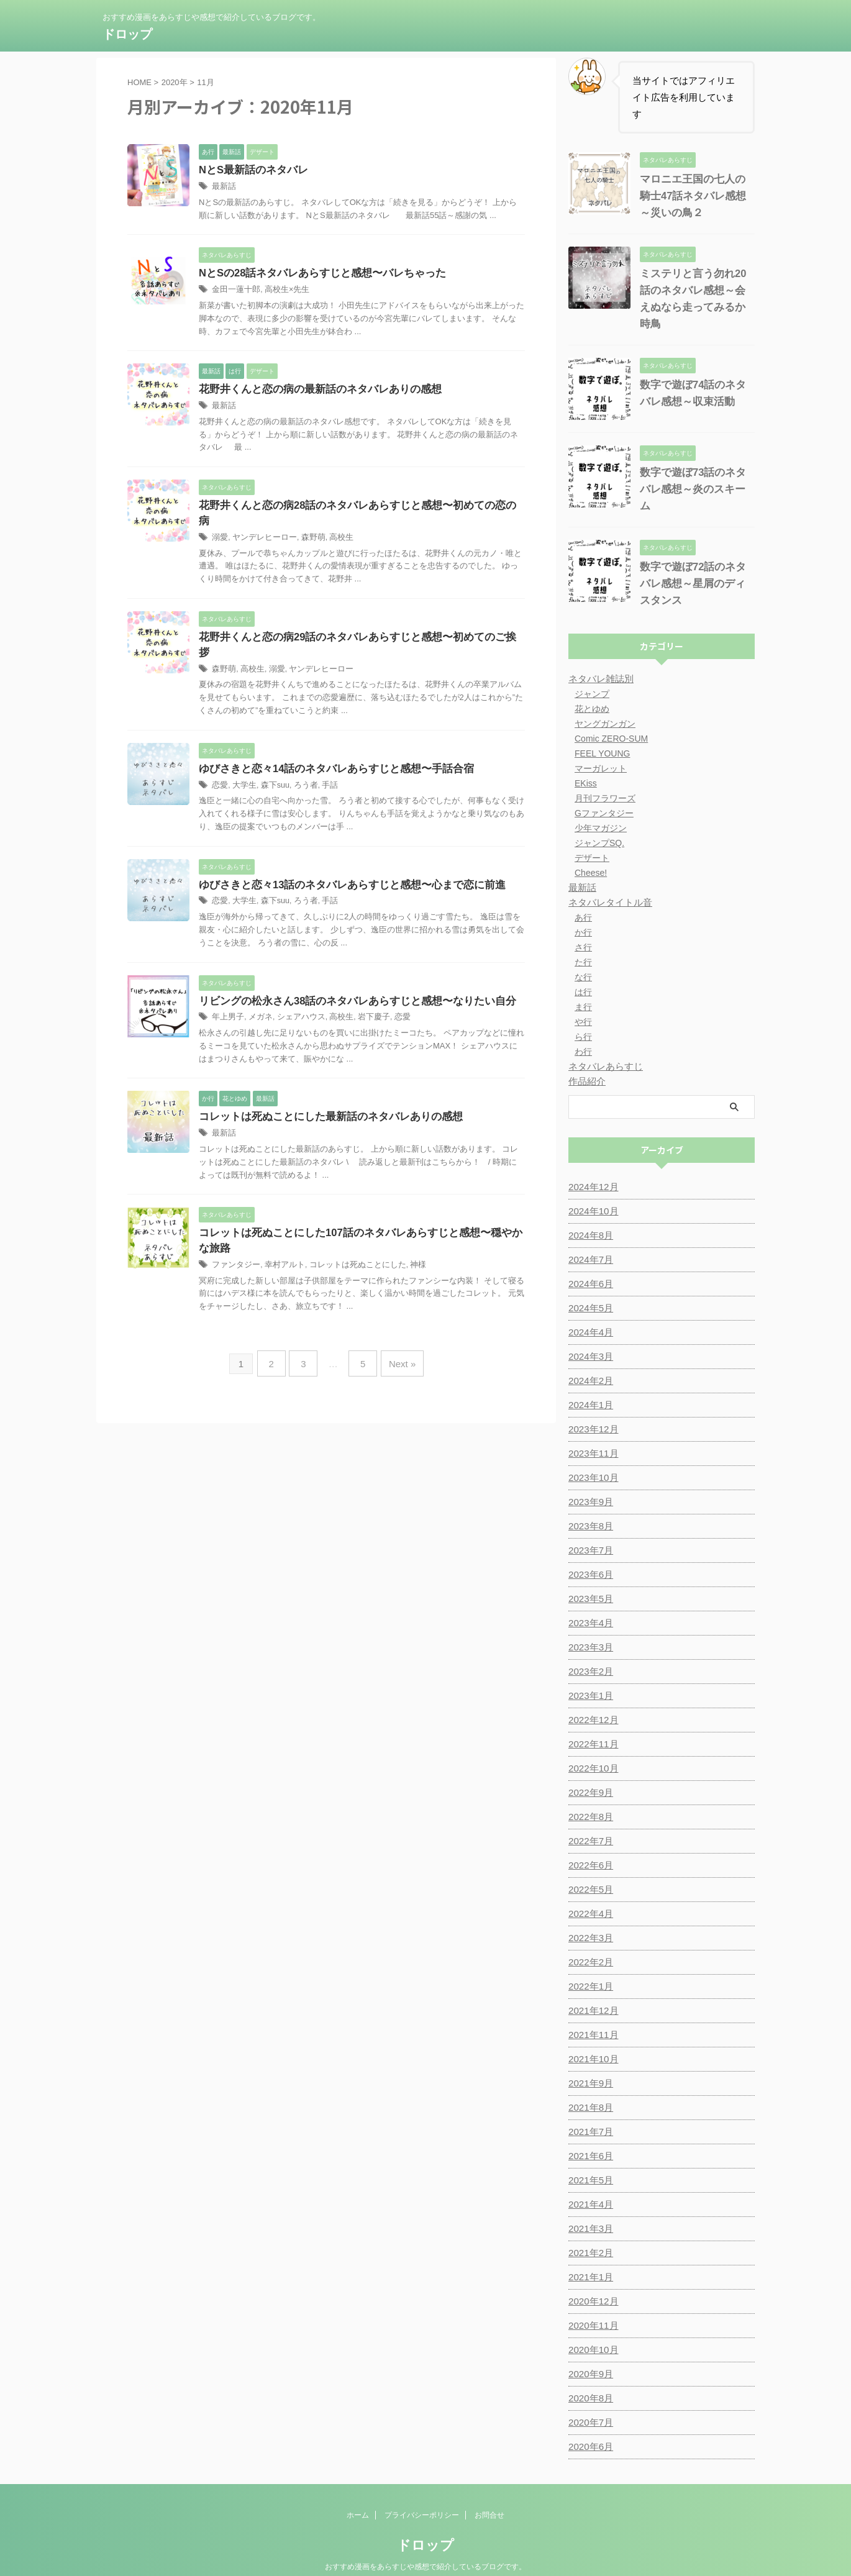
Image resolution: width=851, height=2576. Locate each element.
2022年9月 (589, 1769)
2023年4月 (589, 1599)
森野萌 (306, 524)
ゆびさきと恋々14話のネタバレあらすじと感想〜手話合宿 (328, 741)
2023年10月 (591, 1454)
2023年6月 (589, 1551)
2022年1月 (589, 1963)
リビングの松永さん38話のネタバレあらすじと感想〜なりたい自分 (348, 974)
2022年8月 (589, 1793)
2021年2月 (589, 2229)
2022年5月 (589, 1866)
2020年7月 (589, 2399)
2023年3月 (589, 1624)
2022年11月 (591, 1721)
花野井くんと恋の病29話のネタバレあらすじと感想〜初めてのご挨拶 (353, 624)
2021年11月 (591, 2011)
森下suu (271, 757)
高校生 (332, 524)
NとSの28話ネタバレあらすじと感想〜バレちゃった (315, 274)
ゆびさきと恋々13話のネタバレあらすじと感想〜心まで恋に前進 (343, 857)
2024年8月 (589, 1212)
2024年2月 (589, 1357)
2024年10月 (591, 1188)
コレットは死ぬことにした (347, 1240)
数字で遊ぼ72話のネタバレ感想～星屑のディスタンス (695, 560)
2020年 (175, 82)
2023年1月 (589, 1672)
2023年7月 (589, 1527)
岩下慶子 (363, 990)
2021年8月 (589, 2084)
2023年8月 (589, 1503)
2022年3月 (589, 1914)
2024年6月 (589, 1260)
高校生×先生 (282, 290)
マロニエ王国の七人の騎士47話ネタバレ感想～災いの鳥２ (695, 196)
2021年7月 (589, 2108)
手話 (322, 757)
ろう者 (300, 757)
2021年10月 (591, 2036)
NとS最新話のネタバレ (250, 170)
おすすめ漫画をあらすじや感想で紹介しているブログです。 (425, 2543)
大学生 (242, 757)
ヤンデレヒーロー (261, 524)
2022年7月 (589, 1818)
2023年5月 (589, 1575)
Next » (396, 1336)
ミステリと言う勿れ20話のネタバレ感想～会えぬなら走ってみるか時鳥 (695, 290)
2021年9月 (589, 2060)
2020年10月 (591, 2326)
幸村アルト (279, 1240)
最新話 (223, 187)
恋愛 (219, 757)
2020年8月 (589, 2375)
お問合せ (489, 2491)
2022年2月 (589, 1939)
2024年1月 (589, 1381)
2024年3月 (589, 1333)
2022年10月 (591, 1745)
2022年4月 (589, 1890)
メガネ (257, 990)
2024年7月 (589, 1236)
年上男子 (227, 990)
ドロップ (127, 34)
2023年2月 (589, 1648)
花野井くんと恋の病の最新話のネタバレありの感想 (313, 391)
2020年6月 (589, 2423)
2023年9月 (589, 1478)
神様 (403, 1240)
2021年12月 (591, 1987)
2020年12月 (591, 2278)
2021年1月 (589, 2254)
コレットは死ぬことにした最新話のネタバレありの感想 (323, 1091)
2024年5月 (589, 1285)
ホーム (358, 2491)
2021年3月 (589, 2205)
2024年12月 (591, 1163)
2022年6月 (589, 1842)
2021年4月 (589, 2181)
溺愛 (219, 524)
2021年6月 (589, 2132)
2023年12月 (591, 1406)
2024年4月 (589, 1309)
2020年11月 (591, 2302)
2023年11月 (591, 1430)
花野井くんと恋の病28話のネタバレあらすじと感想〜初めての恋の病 (353, 508)
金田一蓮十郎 (234, 290)
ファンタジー (234, 1240)
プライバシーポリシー (422, 2491)
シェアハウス (295, 990)
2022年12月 (591, 1696)
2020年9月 (589, 2350)
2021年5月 (589, 2157)
